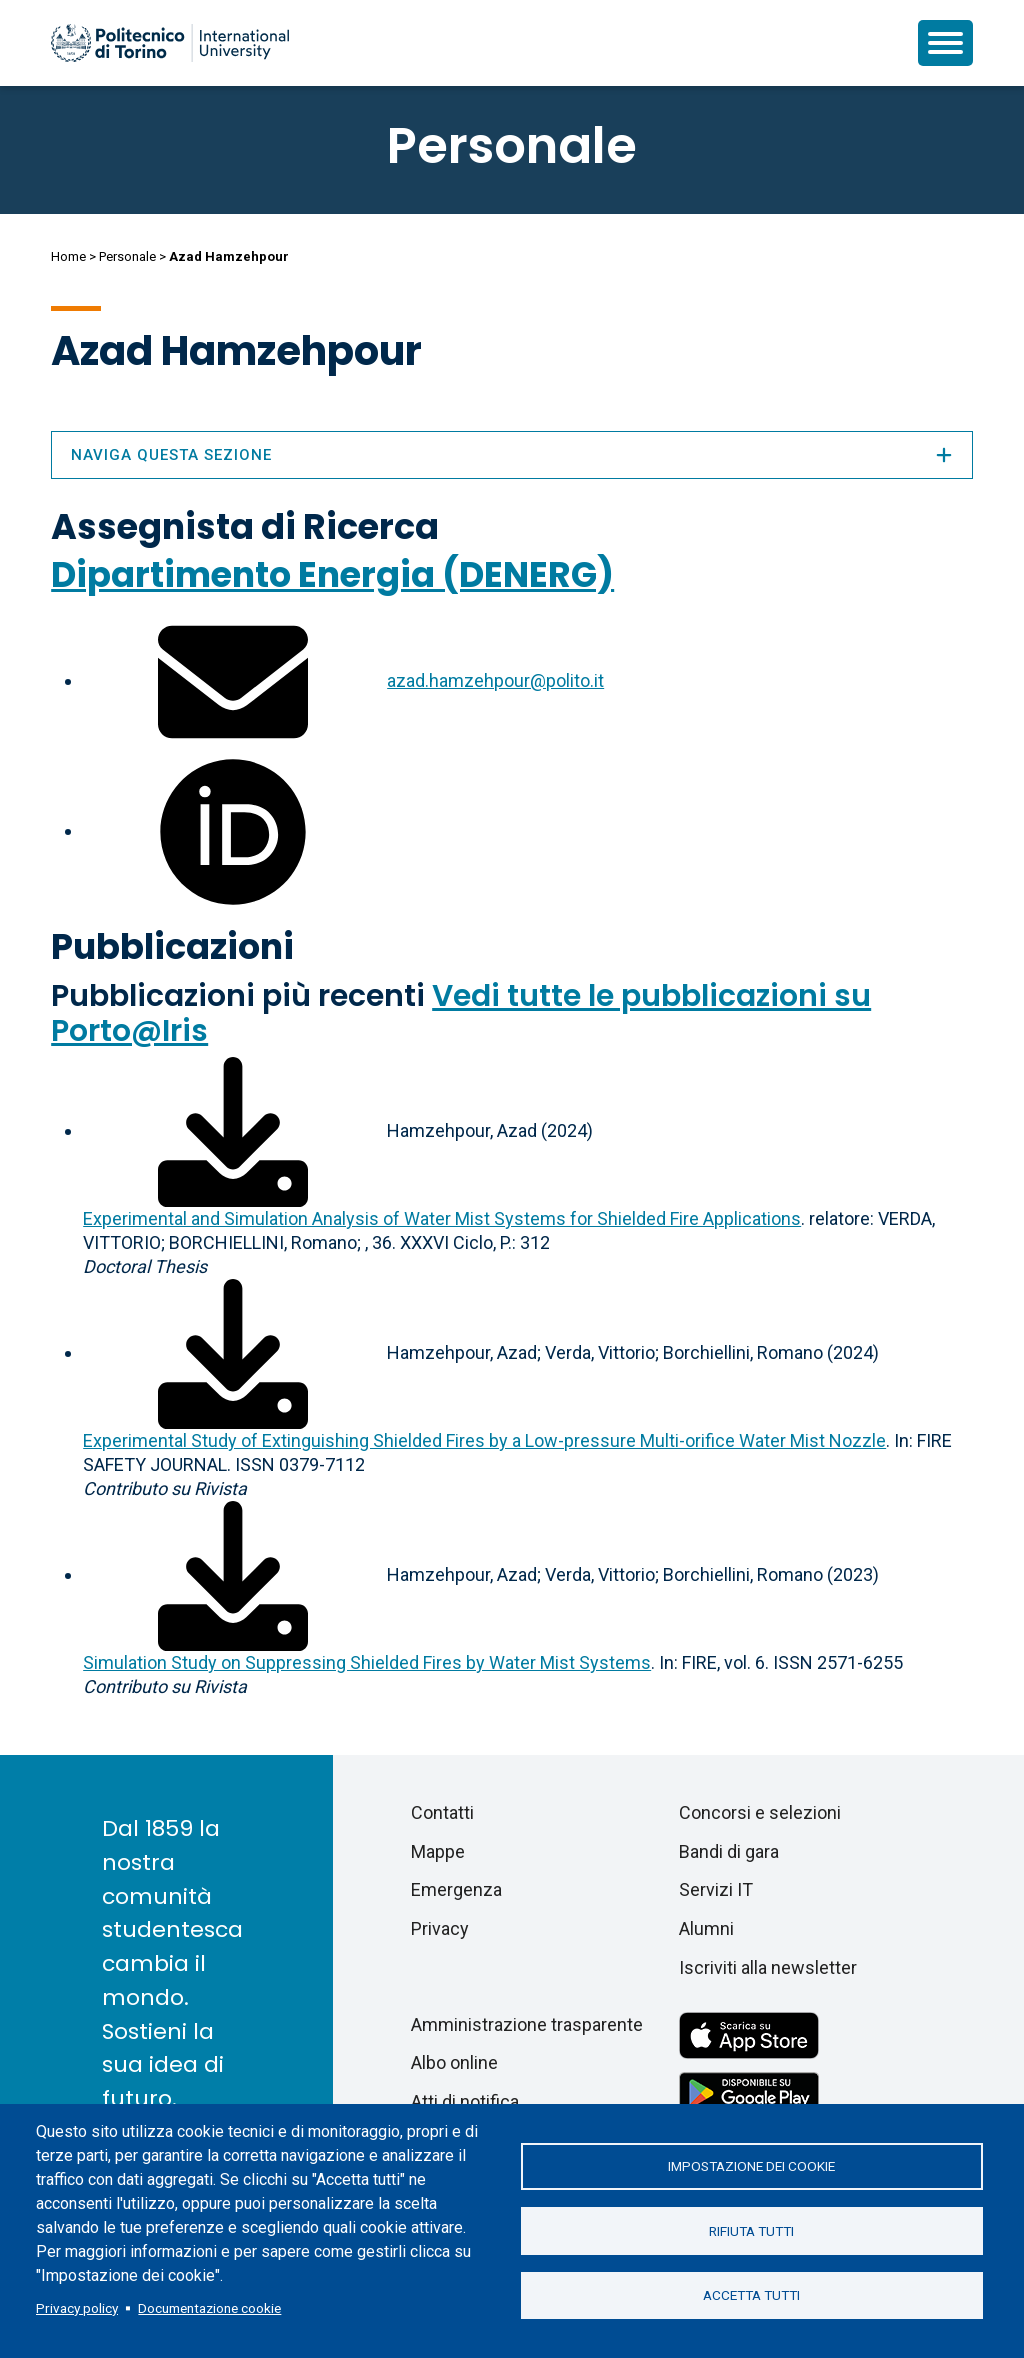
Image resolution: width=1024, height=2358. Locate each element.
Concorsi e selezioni (760, 1812)
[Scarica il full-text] (233, 1130)
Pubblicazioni (172, 946)
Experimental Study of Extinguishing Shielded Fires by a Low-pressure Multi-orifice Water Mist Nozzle (484, 1440)
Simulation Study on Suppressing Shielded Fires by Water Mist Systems (367, 1662)
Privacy (440, 1928)
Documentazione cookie (209, 2308)
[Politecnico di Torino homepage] (170, 43)
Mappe (438, 1851)
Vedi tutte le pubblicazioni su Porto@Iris (461, 1013)
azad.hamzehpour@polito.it (495, 680)
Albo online (454, 2062)
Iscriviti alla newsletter (768, 1967)
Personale (127, 256)
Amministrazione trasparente (527, 2024)
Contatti (442, 1812)
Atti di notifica (465, 2101)
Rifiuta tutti (751, 2231)
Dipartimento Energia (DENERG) (332, 574)
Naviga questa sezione (512, 455)
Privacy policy (77, 2308)
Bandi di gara (729, 1851)
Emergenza (456, 1889)
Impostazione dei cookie (751, 2166)
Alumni (706, 1928)
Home (68, 256)
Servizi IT (716, 1889)
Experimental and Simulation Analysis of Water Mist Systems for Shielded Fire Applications (442, 1218)
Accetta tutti (751, 2296)
